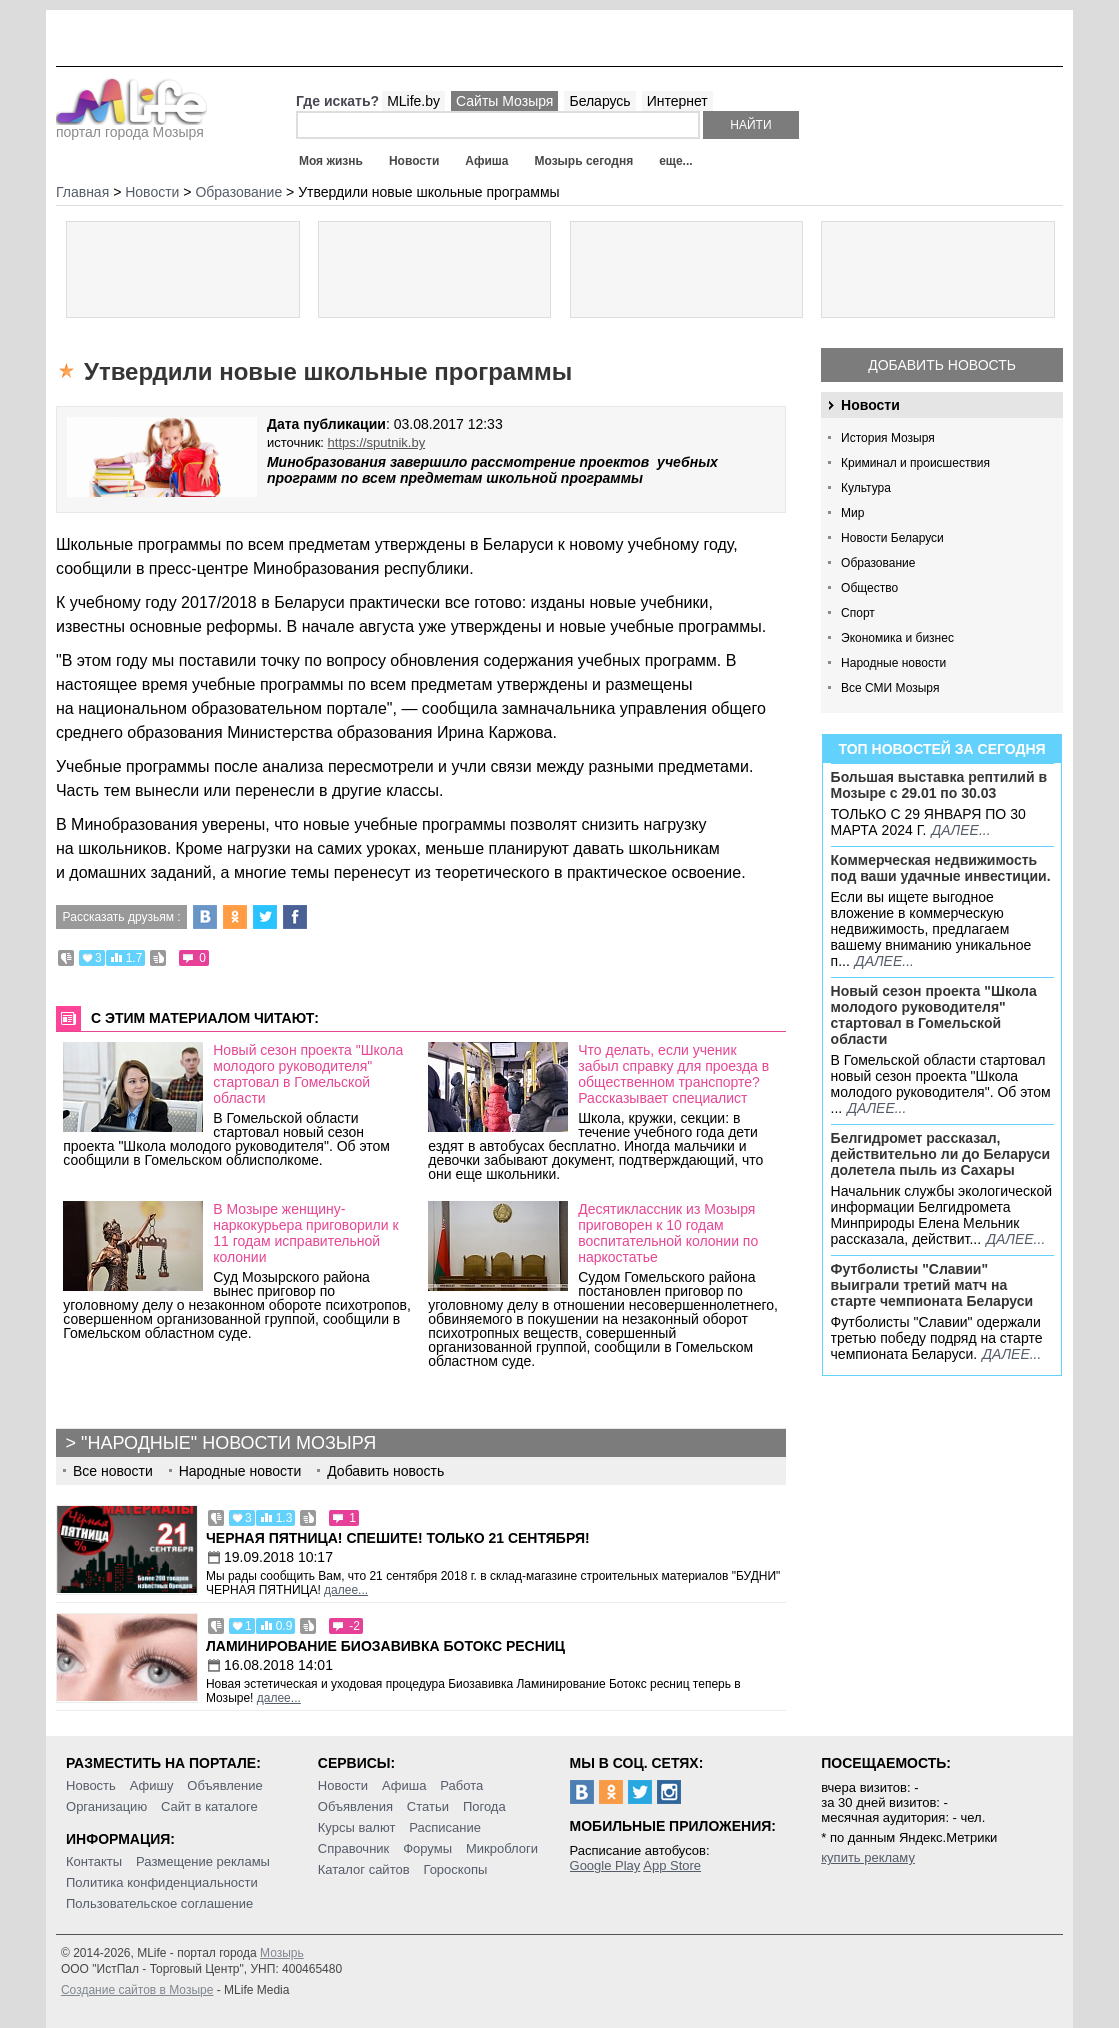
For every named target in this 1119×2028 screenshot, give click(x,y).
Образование (878, 563)
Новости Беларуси (892, 538)
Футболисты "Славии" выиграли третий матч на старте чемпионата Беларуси (932, 1285)
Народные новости (893, 663)
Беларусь (599, 101)
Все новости (113, 1471)
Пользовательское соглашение (159, 1903)
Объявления (355, 1806)
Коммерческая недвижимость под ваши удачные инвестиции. (941, 868)
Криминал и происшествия (915, 463)
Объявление (224, 1785)
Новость (91, 1785)
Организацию (106, 1806)
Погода (484, 1806)
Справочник (354, 1848)
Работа (461, 1785)
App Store (672, 1865)
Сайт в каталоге (209, 1806)
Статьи (428, 1806)
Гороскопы (455, 1869)
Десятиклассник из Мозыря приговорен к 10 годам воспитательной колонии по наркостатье (668, 1233)
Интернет (677, 101)
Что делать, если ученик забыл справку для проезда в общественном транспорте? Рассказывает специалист (673, 1074)
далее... (960, 830)
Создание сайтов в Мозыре (137, 1990)
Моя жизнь (331, 161)
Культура (866, 488)
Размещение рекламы (203, 1861)
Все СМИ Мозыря (890, 688)
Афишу (152, 1785)
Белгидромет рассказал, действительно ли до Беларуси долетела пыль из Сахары (941, 1154)
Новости (414, 161)
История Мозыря (888, 438)
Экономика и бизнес (897, 638)
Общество (869, 588)
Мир (852, 513)
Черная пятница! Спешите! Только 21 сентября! (398, 1538)
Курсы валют (357, 1827)
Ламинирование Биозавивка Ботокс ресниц (385, 1646)
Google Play (605, 1865)
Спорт (858, 613)
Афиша (486, 161)
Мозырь (282, 1953)
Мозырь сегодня (583, 161)
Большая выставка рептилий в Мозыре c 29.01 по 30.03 (939, 785)
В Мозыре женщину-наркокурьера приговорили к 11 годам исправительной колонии (305, 1233)
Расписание (445, 1827)
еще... (675, 161)
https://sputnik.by (377, 442)
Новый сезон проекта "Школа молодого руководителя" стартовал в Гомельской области (934, 1015)
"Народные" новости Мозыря (228, 1443)
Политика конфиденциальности (162, 1882)
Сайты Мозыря (504, 101)
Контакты (94, 1861)
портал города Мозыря (131, 126)
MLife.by (413, 101)
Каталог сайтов (364, 1869)
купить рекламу (868, 1857)
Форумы (427, 1848)
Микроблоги (502, 1848)
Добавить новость (942, 365)
